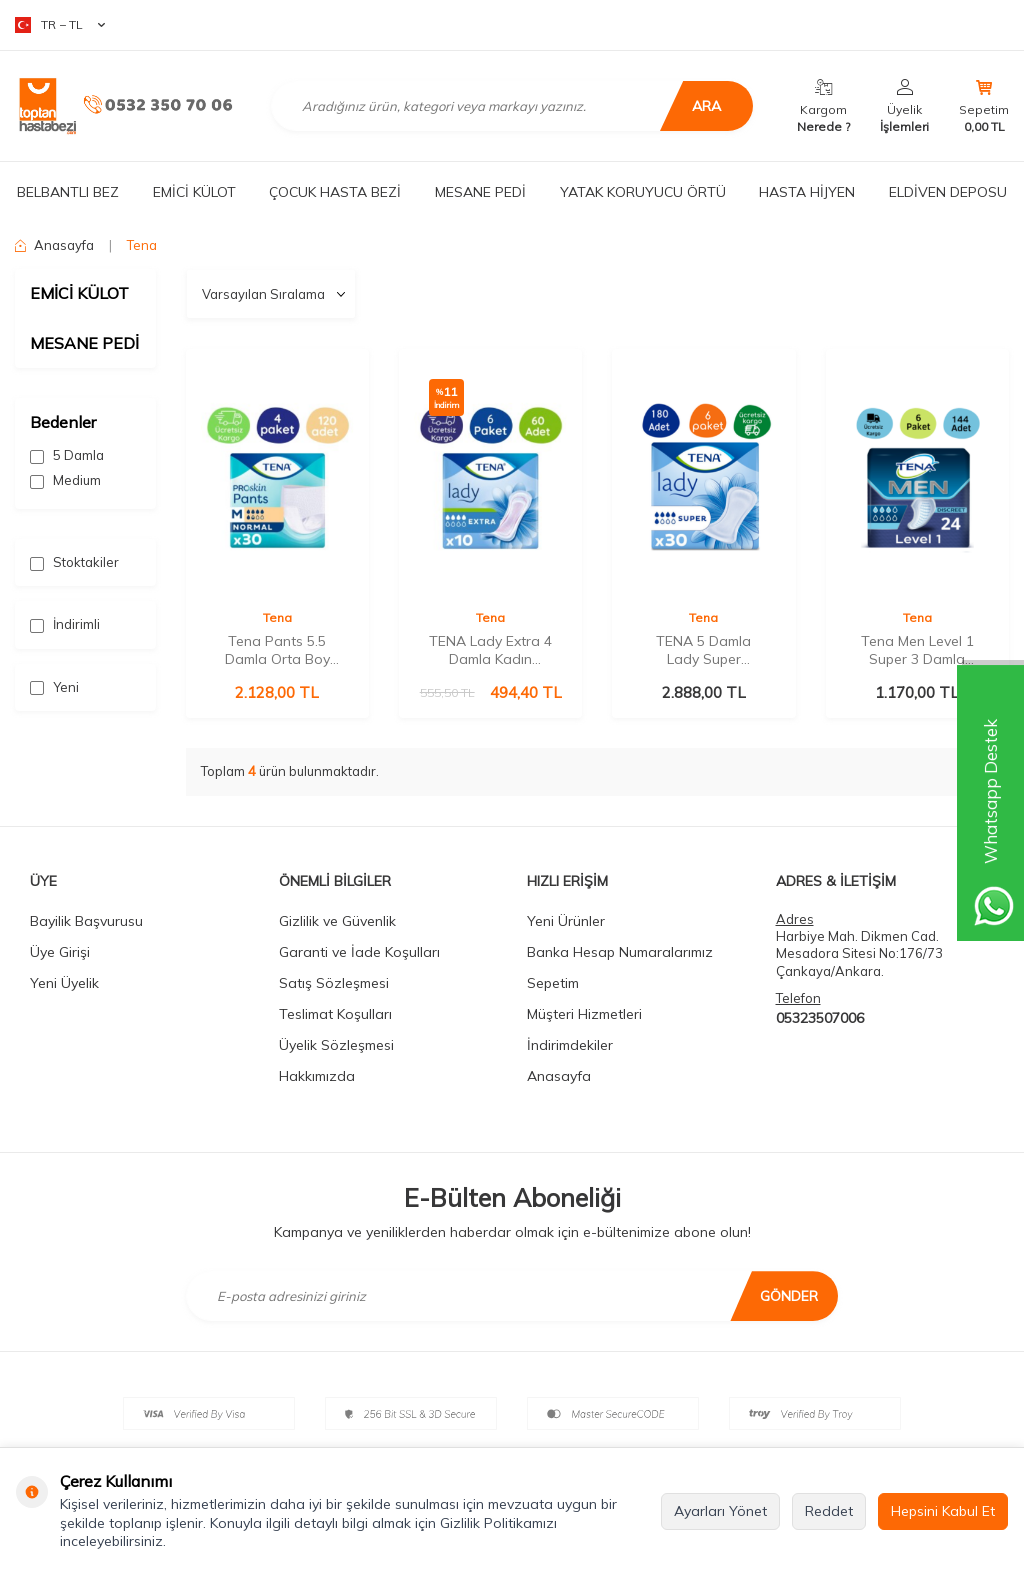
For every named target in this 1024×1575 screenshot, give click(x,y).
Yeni (54, 687)
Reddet (829, 1511)
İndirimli (65, 624)
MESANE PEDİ (480, 192)
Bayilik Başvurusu (86, 921)
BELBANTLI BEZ (68, 192)
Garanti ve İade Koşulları (359, 952)
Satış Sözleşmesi (334, 983)
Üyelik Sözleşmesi (336, 1045)
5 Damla (67, 455)
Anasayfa (54, 245)
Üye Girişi (60, 952)
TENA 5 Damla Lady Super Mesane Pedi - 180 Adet (704, 650)
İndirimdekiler (570, 1045)
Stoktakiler (74, 562)
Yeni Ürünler (566, 921)
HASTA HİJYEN (807, 192)
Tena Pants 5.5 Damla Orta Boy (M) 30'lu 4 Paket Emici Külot (277, 650)
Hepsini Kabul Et (943, 1511)
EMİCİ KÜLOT (194, 192)
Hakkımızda (317, 1076)
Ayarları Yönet (720, 1511)
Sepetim (553, 983)
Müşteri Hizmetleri (584, 1014)
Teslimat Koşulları (335, 1014)
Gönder (789, 1296)
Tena (277, 617)
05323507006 (820, 1018)
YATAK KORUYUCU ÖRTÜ (643, 192)
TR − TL (60, 25)
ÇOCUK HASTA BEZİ (335, 192)
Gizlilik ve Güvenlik (337, 921)
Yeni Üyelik (64, 983)
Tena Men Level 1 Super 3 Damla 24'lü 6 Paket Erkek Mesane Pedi (917, 650)
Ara (703, 106)
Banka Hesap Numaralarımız (620, 952)
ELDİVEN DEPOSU (948, 192)
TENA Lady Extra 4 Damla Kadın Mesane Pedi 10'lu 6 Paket (490, 650)
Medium (65, 480)
